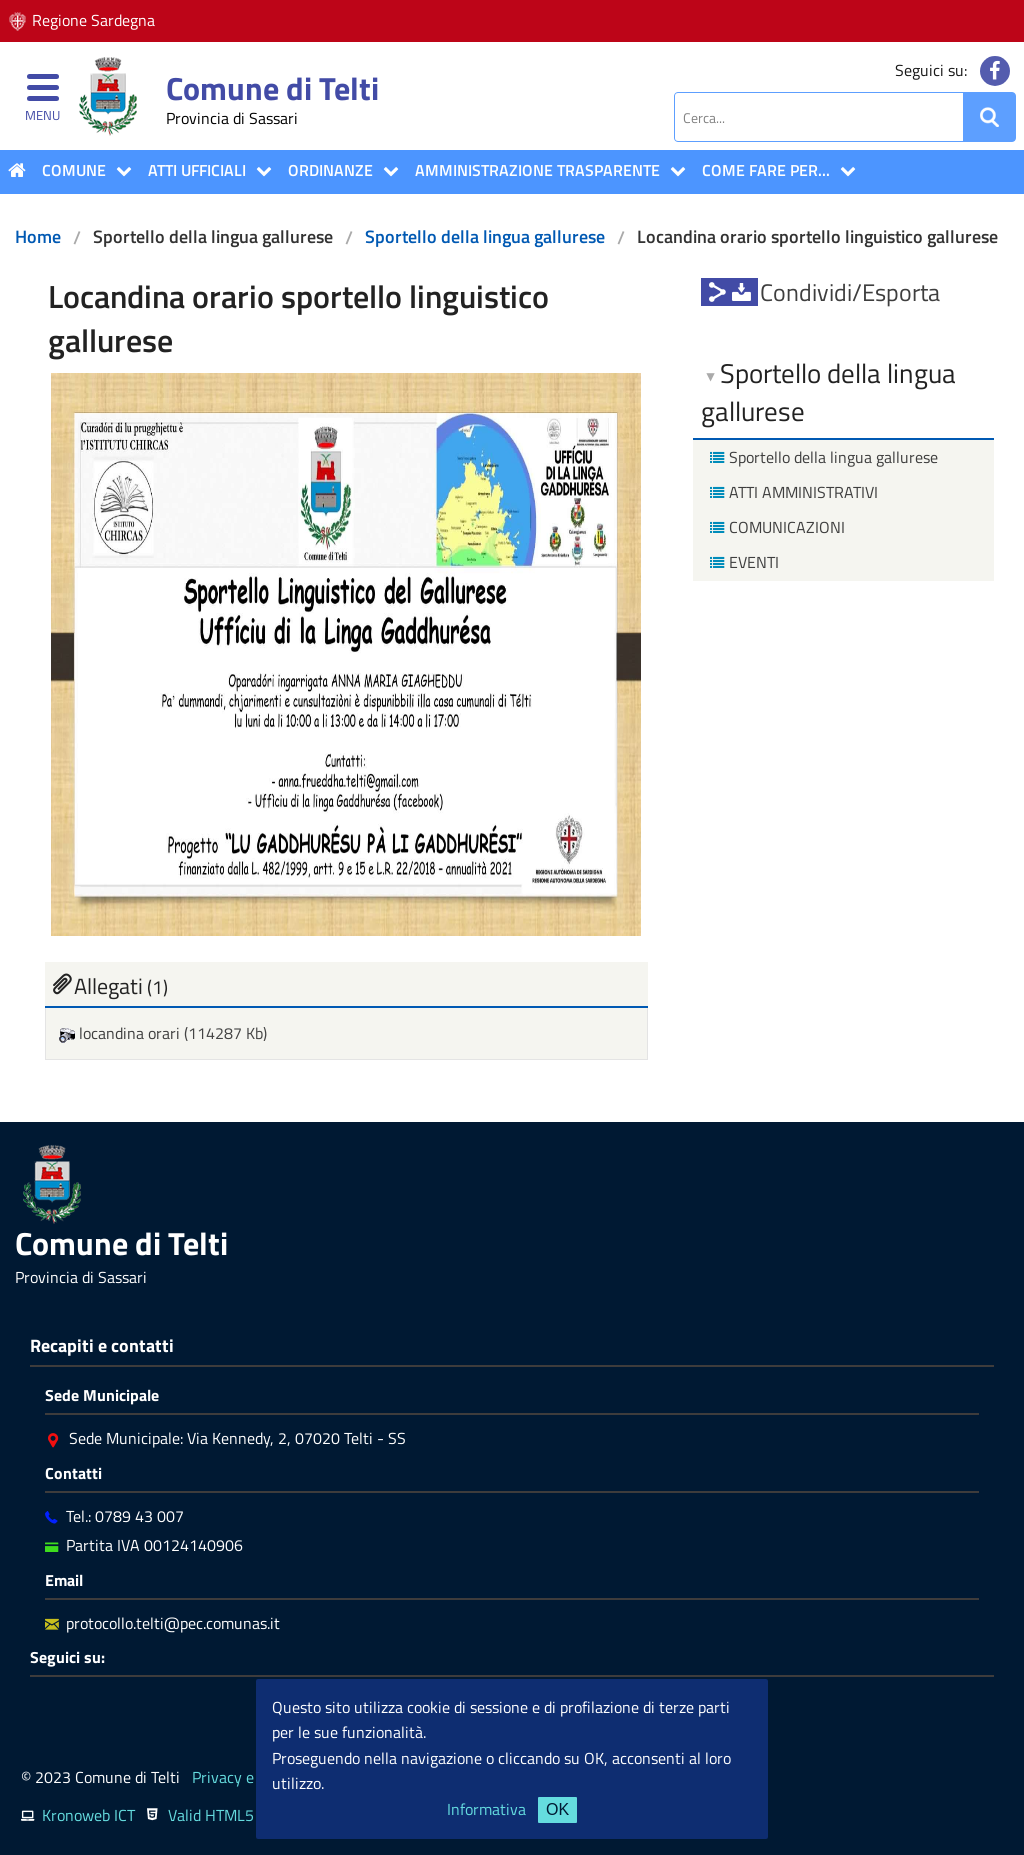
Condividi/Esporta (850, 292)
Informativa (486, 1809)
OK (557, 1809)
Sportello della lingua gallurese (485, 236)
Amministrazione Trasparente (537, 170)
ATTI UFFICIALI (197, 170)
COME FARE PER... (766, 170)
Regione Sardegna (93, 20)
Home (38, 236)
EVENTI (742, 562)
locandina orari (121, 1033)
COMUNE (74, 170)
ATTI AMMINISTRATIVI (791, 492)
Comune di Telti (272, 88)
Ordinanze (330, 170)
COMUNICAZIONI (775, 527)
